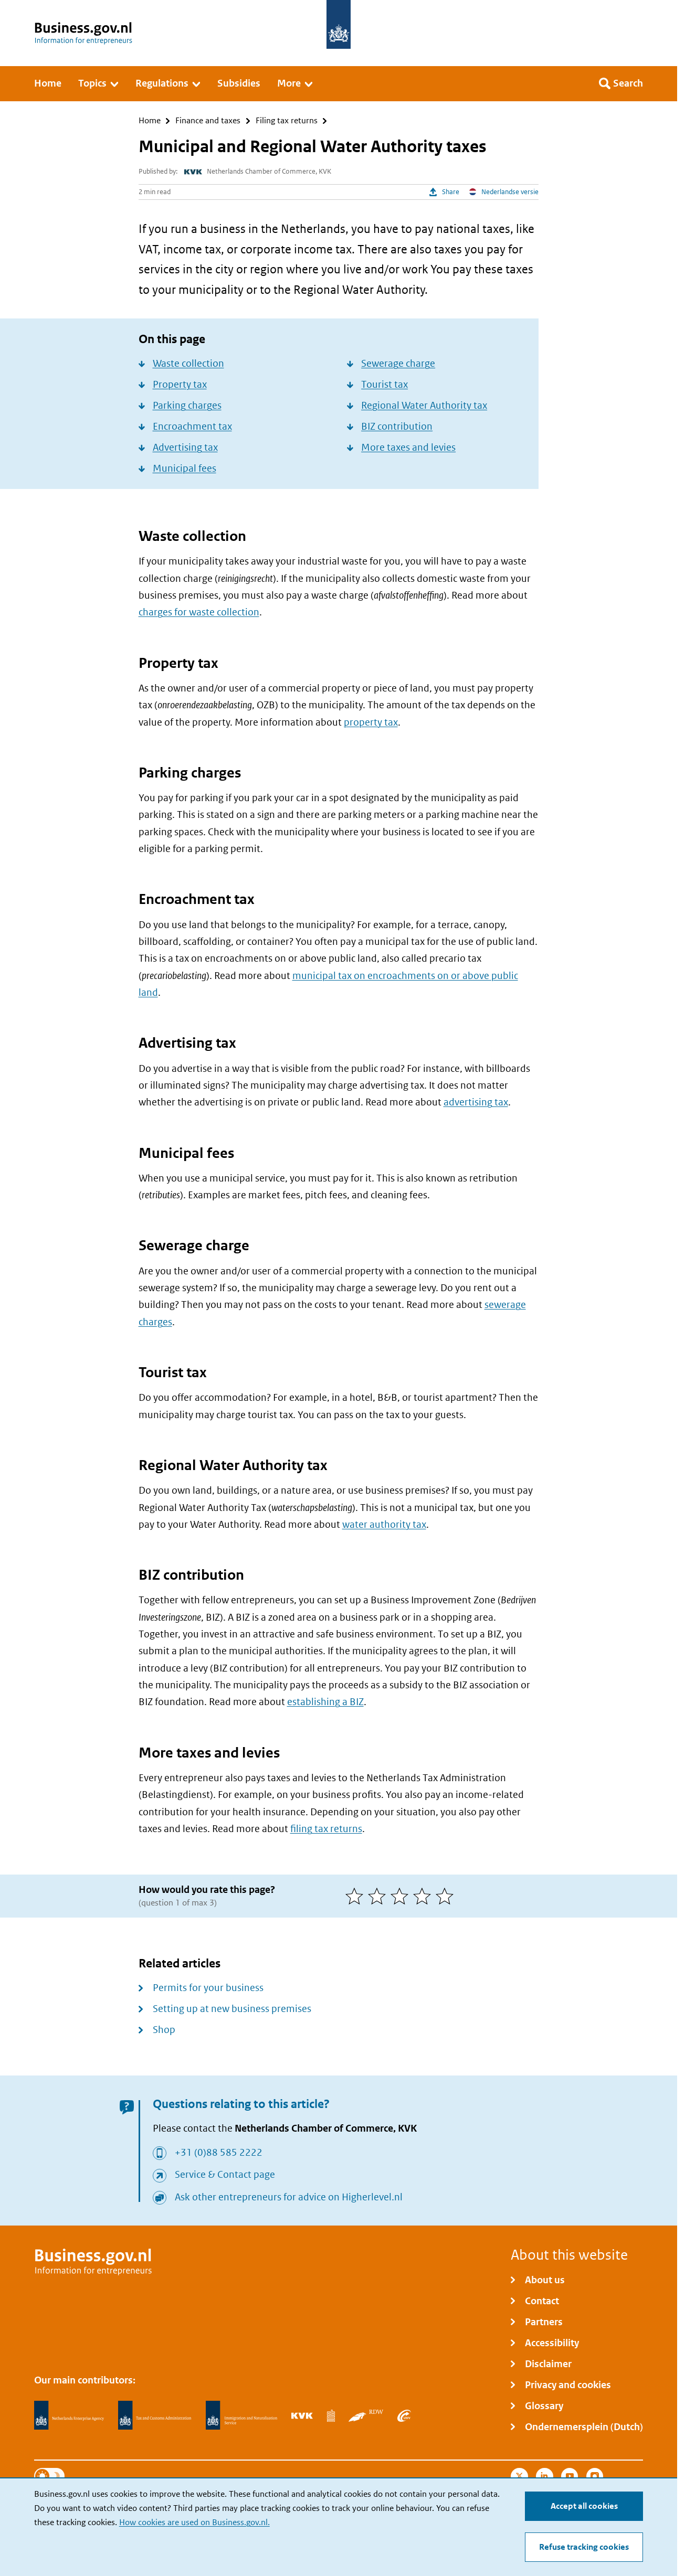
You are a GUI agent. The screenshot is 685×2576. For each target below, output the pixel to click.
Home (150, 121)
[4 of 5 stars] (424, 1896)
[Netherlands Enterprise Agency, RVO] (69, 2415)
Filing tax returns (287, 121)
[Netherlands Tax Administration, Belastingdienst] (155, 2415)
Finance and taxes (207, 121)
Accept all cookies (584, 2505)
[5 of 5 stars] (447, 1896)
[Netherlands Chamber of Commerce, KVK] (302, 2415)
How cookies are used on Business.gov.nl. (194, 2522)
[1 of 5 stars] (356, 1896)
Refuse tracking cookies (584, 2546)
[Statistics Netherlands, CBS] (331, 2415)
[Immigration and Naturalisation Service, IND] (241, 2415)
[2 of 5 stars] (379, 1896)
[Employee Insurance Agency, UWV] (404, 2415)
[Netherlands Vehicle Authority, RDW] (366, 2415)
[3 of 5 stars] (402, 1896)
